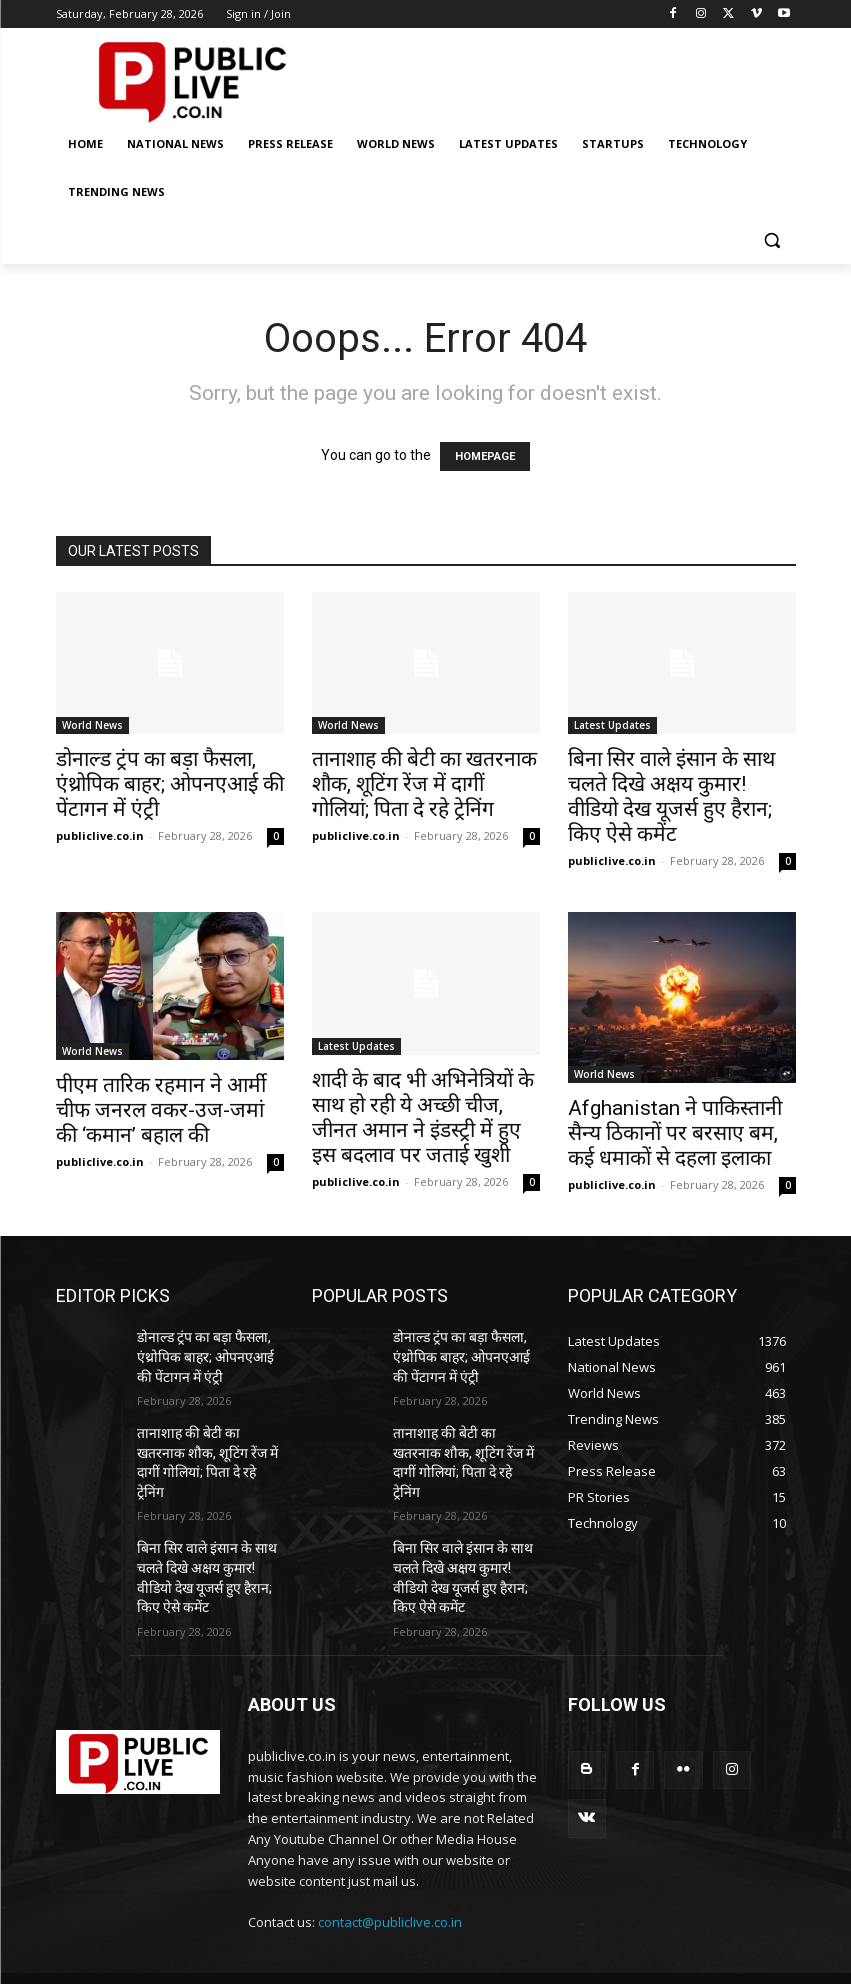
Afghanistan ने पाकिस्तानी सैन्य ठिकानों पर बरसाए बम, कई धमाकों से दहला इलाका (675, 1133)
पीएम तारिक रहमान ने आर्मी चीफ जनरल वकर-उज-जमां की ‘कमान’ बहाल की (161, 1110)
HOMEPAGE (485, 456)
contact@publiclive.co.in (390, 1875)
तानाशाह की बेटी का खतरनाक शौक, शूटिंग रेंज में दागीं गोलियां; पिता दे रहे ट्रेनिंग (424, 784)
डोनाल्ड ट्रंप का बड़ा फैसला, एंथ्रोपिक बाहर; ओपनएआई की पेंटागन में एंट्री (170, 784)
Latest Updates (612, 725)
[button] (772, 240)
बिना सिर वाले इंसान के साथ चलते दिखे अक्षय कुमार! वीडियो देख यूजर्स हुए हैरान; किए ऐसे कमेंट (671, 796)
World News (92, 725)
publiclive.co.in (100, 835)
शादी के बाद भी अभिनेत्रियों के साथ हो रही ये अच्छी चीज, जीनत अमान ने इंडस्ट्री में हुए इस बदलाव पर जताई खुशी (423, 1117)
